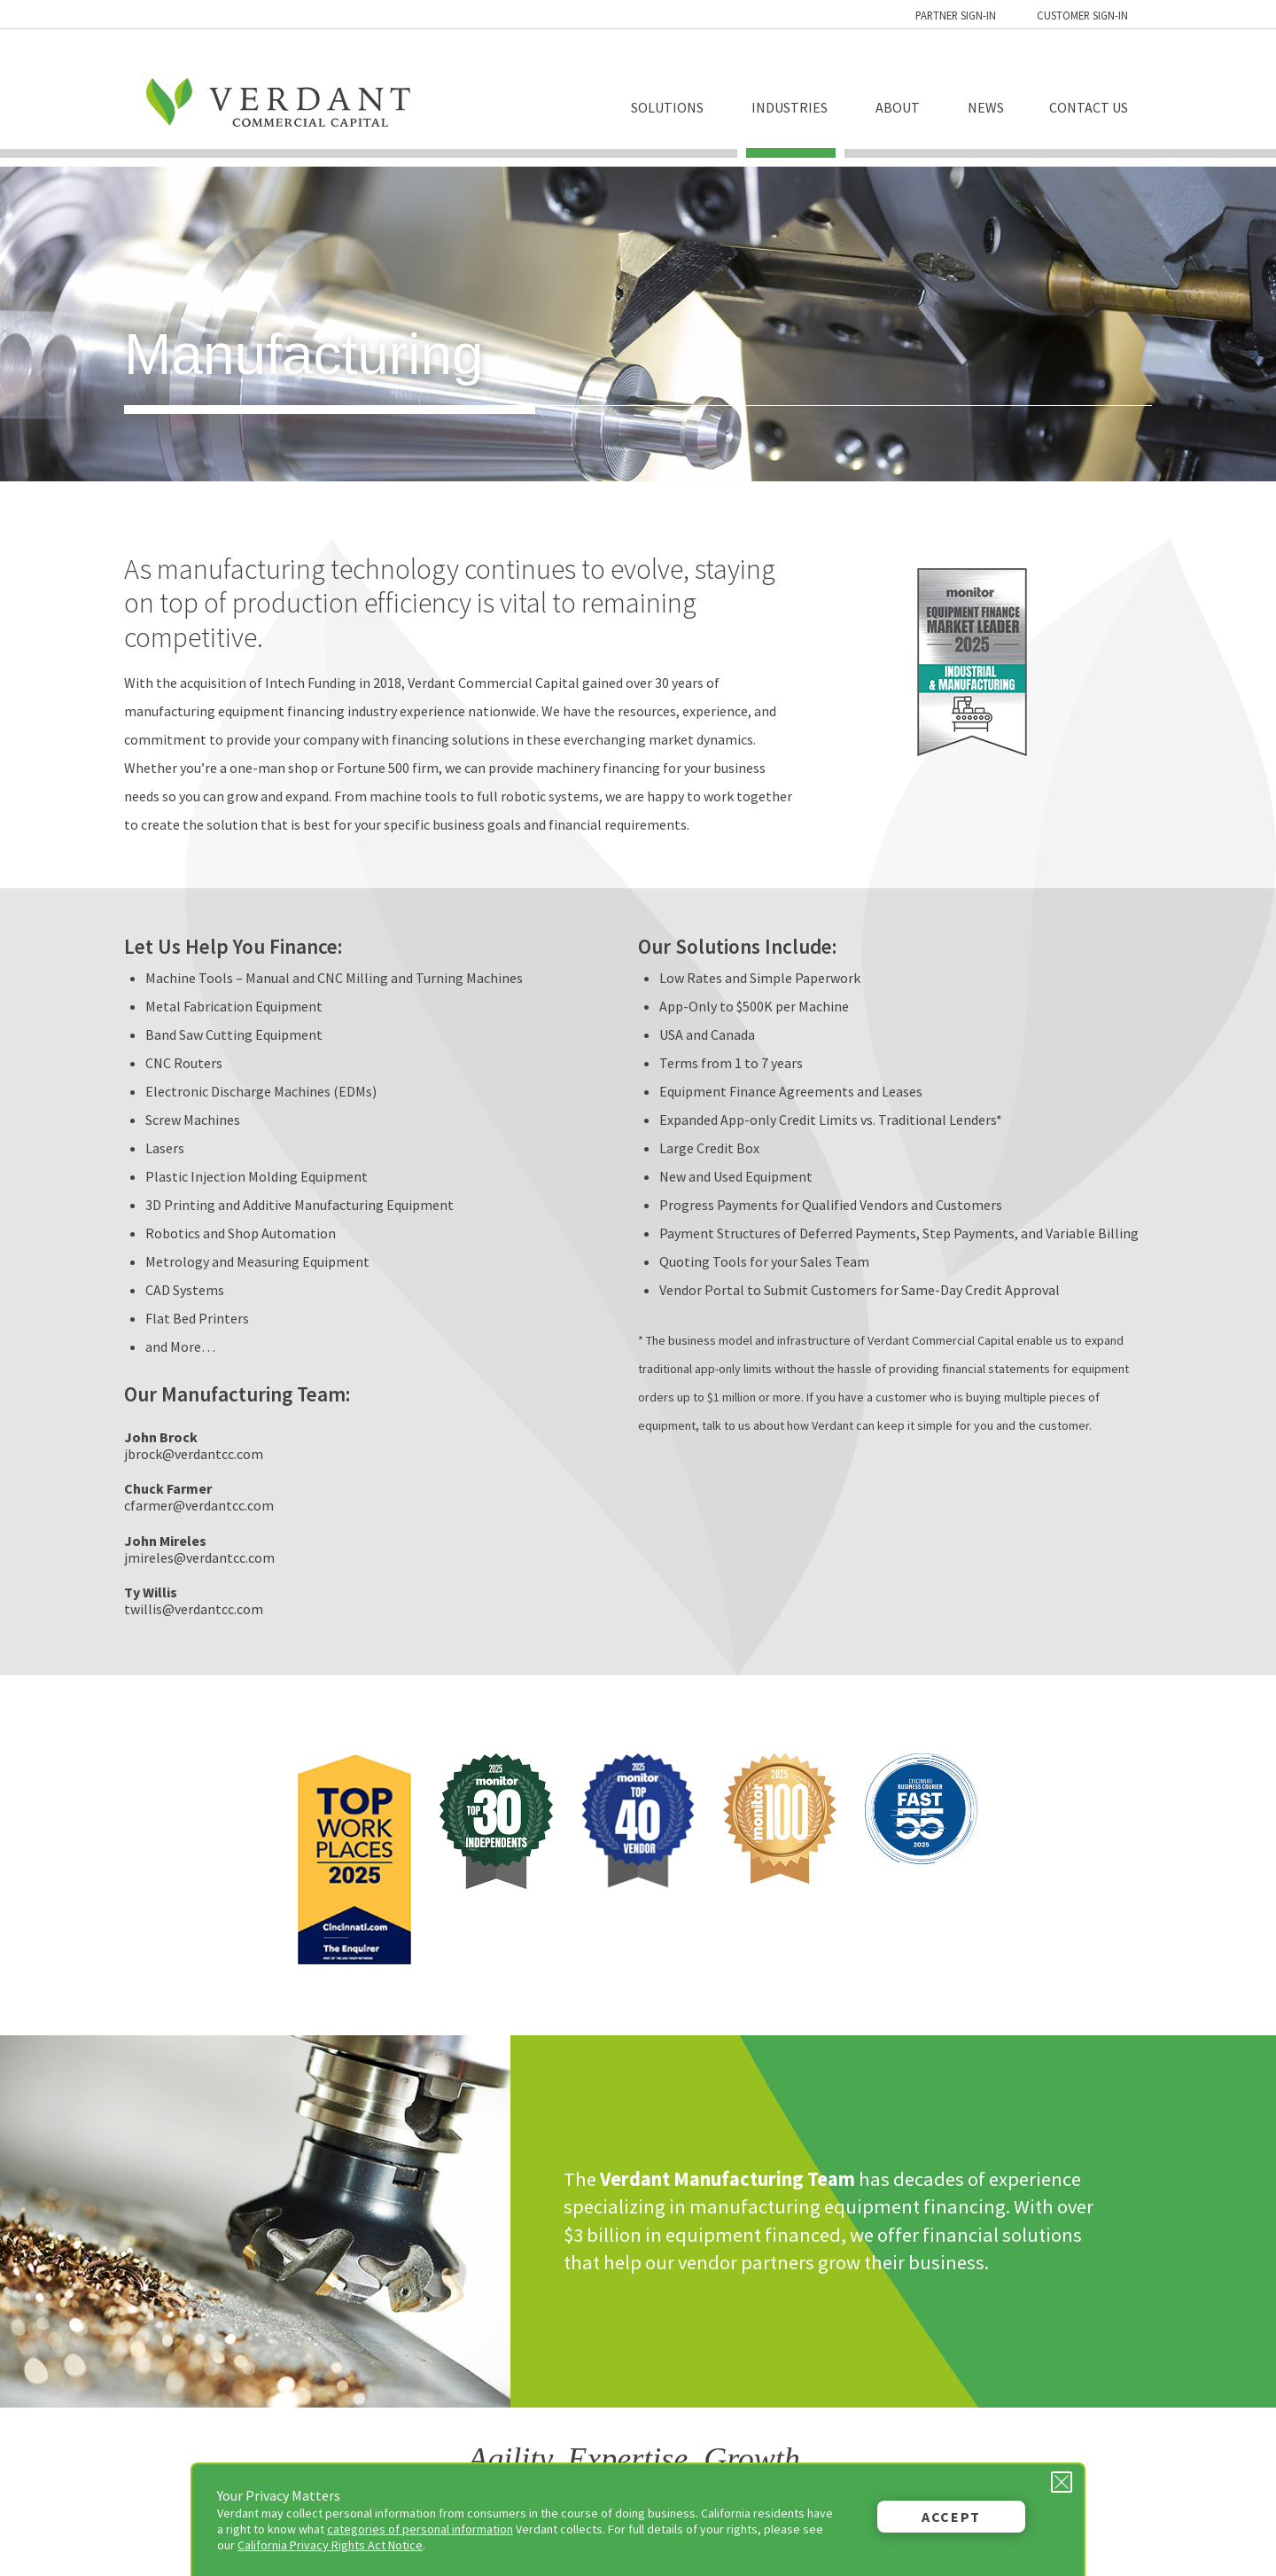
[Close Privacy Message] (1061, 2482)
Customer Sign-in (1082, 15)
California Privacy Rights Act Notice (330, 2545)
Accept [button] (951, 2516)
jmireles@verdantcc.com (199, 1557)
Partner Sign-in (955, 15)
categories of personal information (420, 2529)
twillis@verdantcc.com (193, 1609)
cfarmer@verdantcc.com (199, 1505)
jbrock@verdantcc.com (193, 1454)
